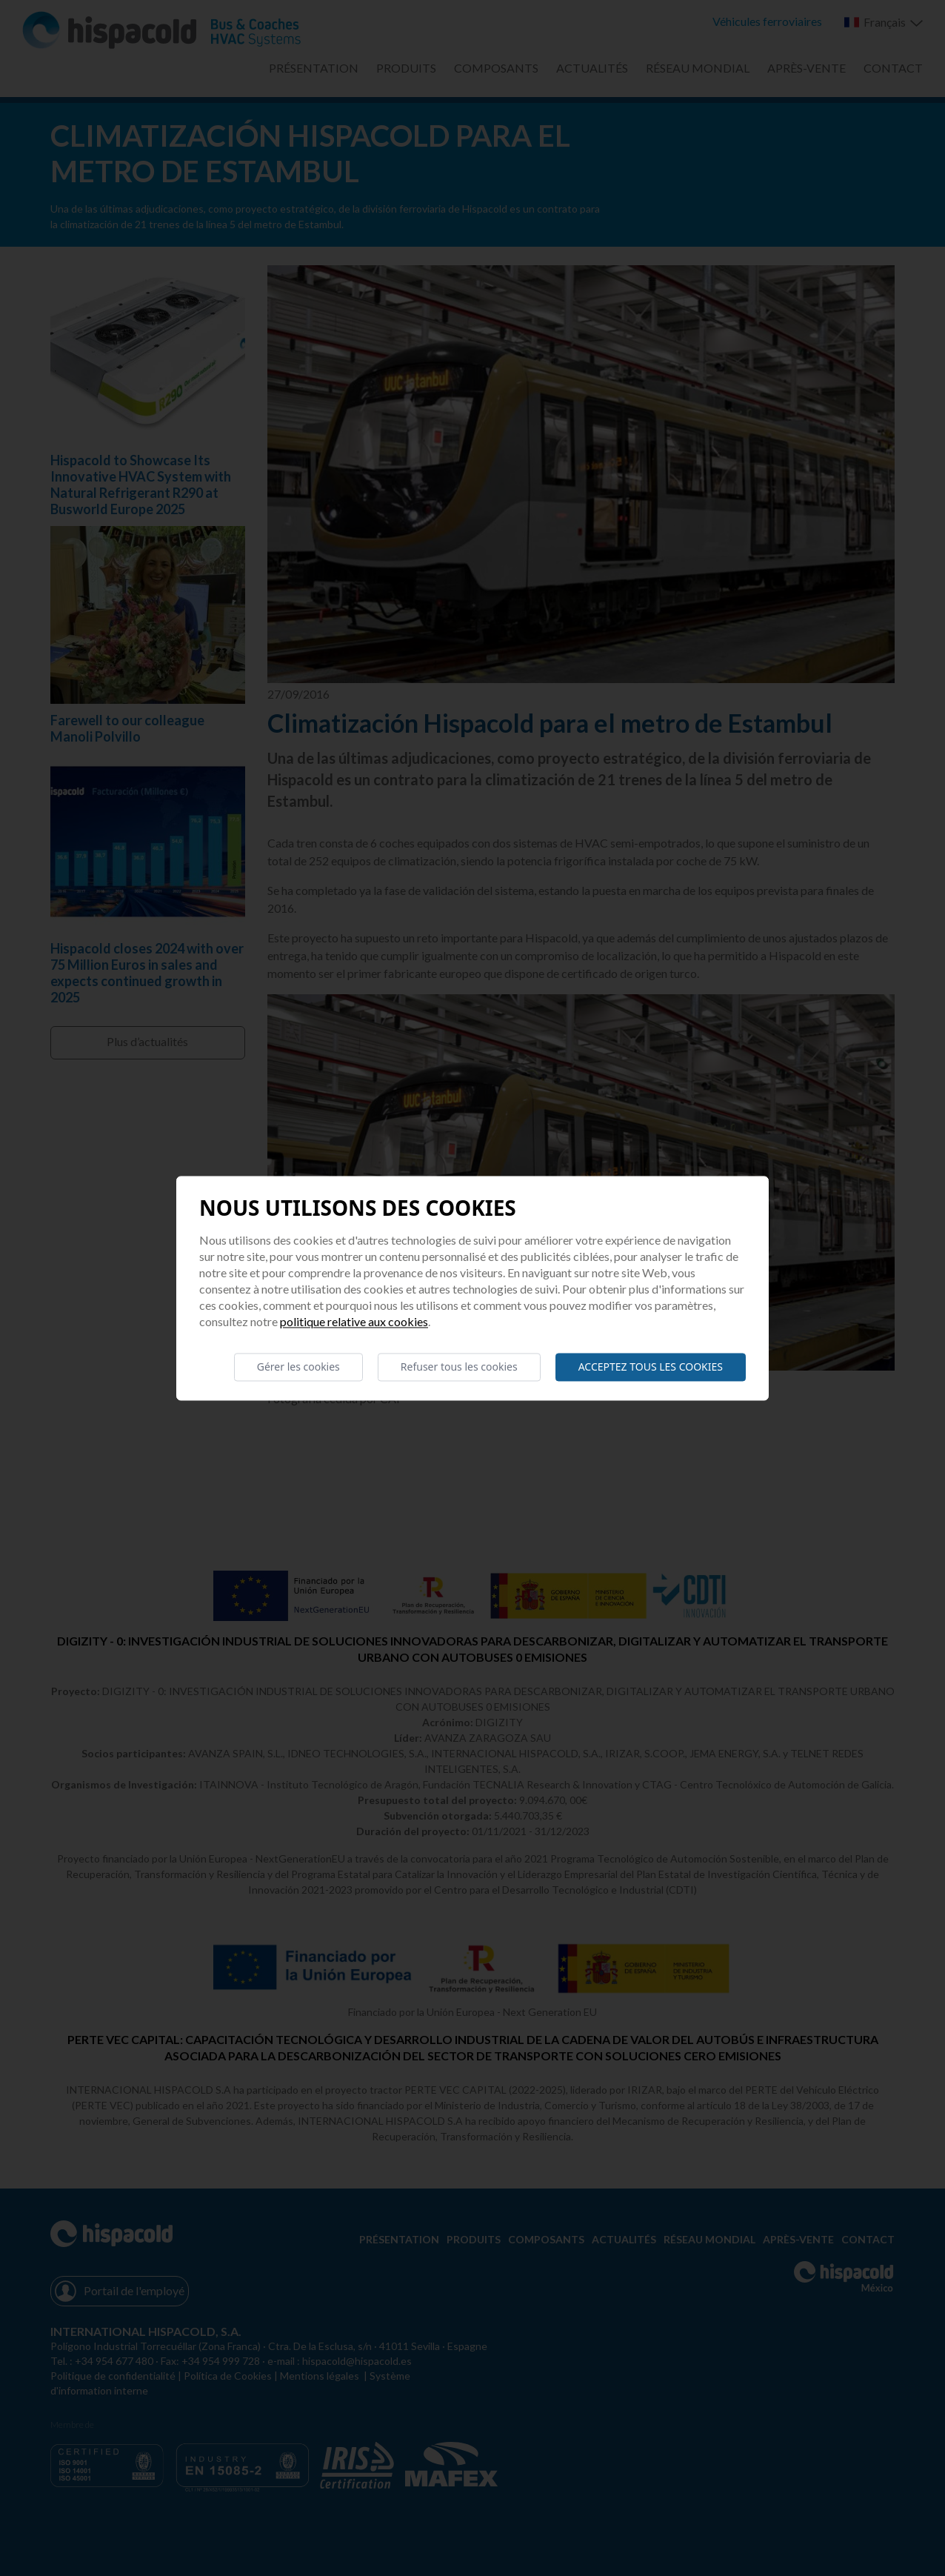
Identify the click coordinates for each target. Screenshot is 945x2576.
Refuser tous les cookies (459, 1366)
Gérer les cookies (298, 1366)
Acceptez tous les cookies (650, 1366)
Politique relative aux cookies (354, 1321)
